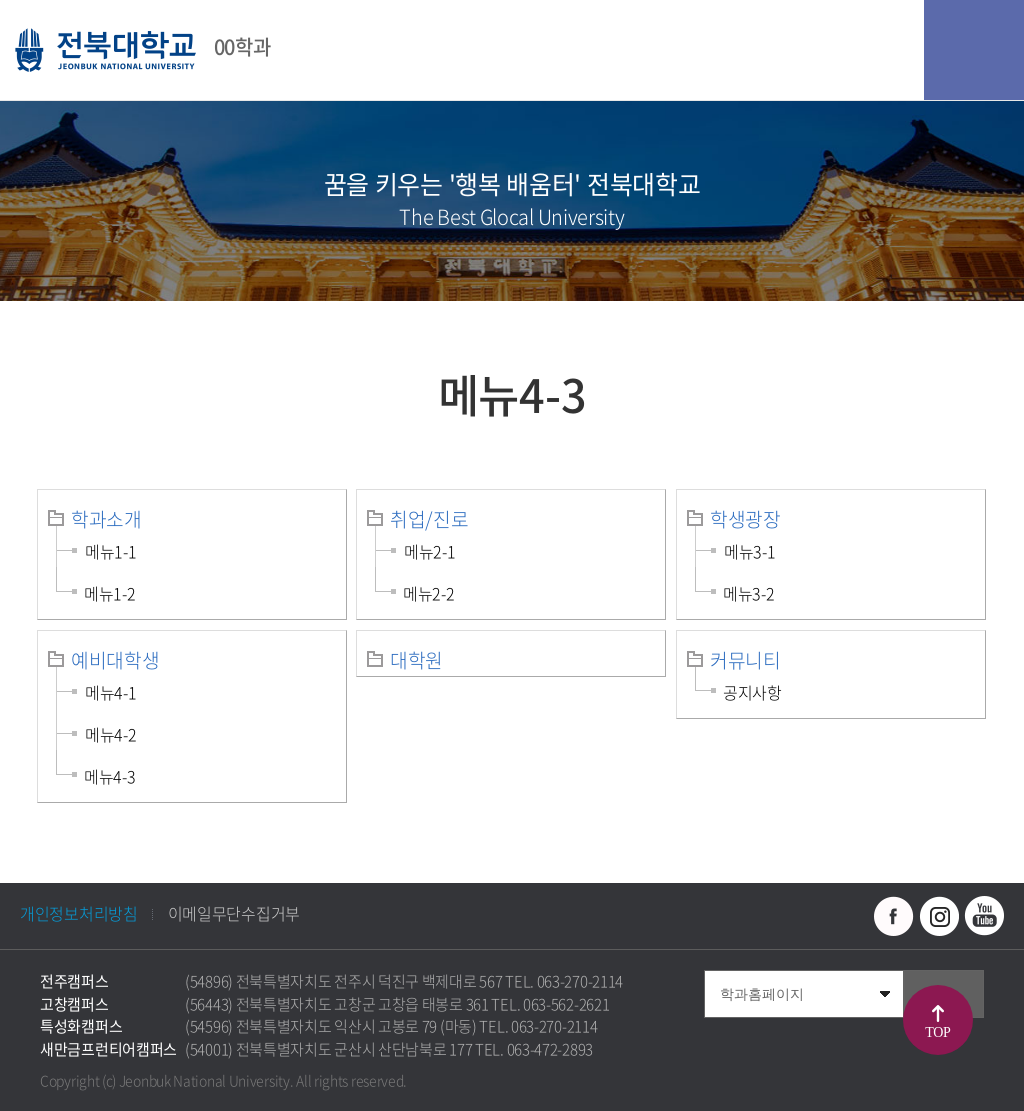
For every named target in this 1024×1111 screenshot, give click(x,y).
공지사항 (752, 692)
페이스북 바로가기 (894, 916)
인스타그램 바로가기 (939, 916)
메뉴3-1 (750, 551)
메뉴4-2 (111, 734)
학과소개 (106, 519)
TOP (937, 1032)
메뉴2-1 (430, 551)
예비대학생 (115, 660)
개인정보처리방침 (79, 913)
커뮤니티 (745, 660)
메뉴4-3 (110, 776)
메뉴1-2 (110, 593)
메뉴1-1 (111, 551)
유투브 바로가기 (984, 916)
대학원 (416, 660)
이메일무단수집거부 (234, 913)
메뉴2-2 (429, 593)
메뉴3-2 (749, 593)
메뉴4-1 (111, 692)
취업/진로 (429, 519)
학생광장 (745, 519)
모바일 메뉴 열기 (974, 50)
